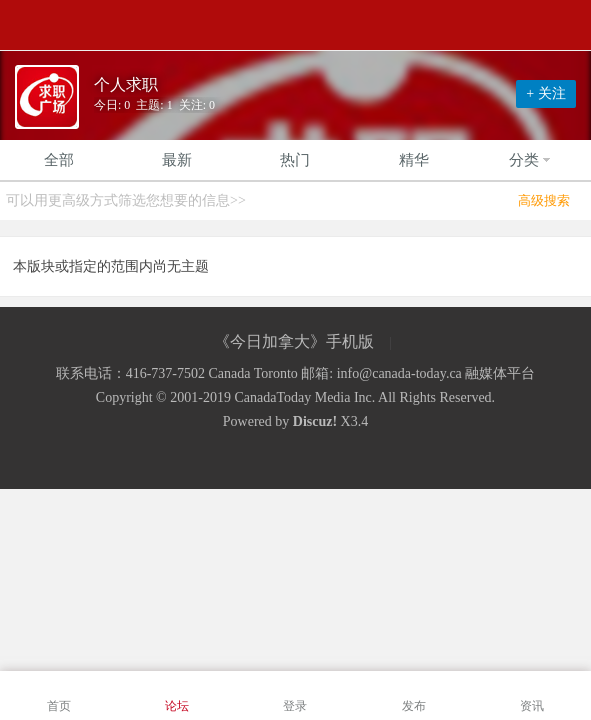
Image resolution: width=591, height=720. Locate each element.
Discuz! (315, 421)
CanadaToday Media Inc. (304, 397)
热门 (295, 160)
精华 (414, 160)
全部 (59, 160)
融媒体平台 (500, 373)
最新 (177, 160)
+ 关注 (545, 93)
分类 (532, 160)
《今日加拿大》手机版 (294, 341)
